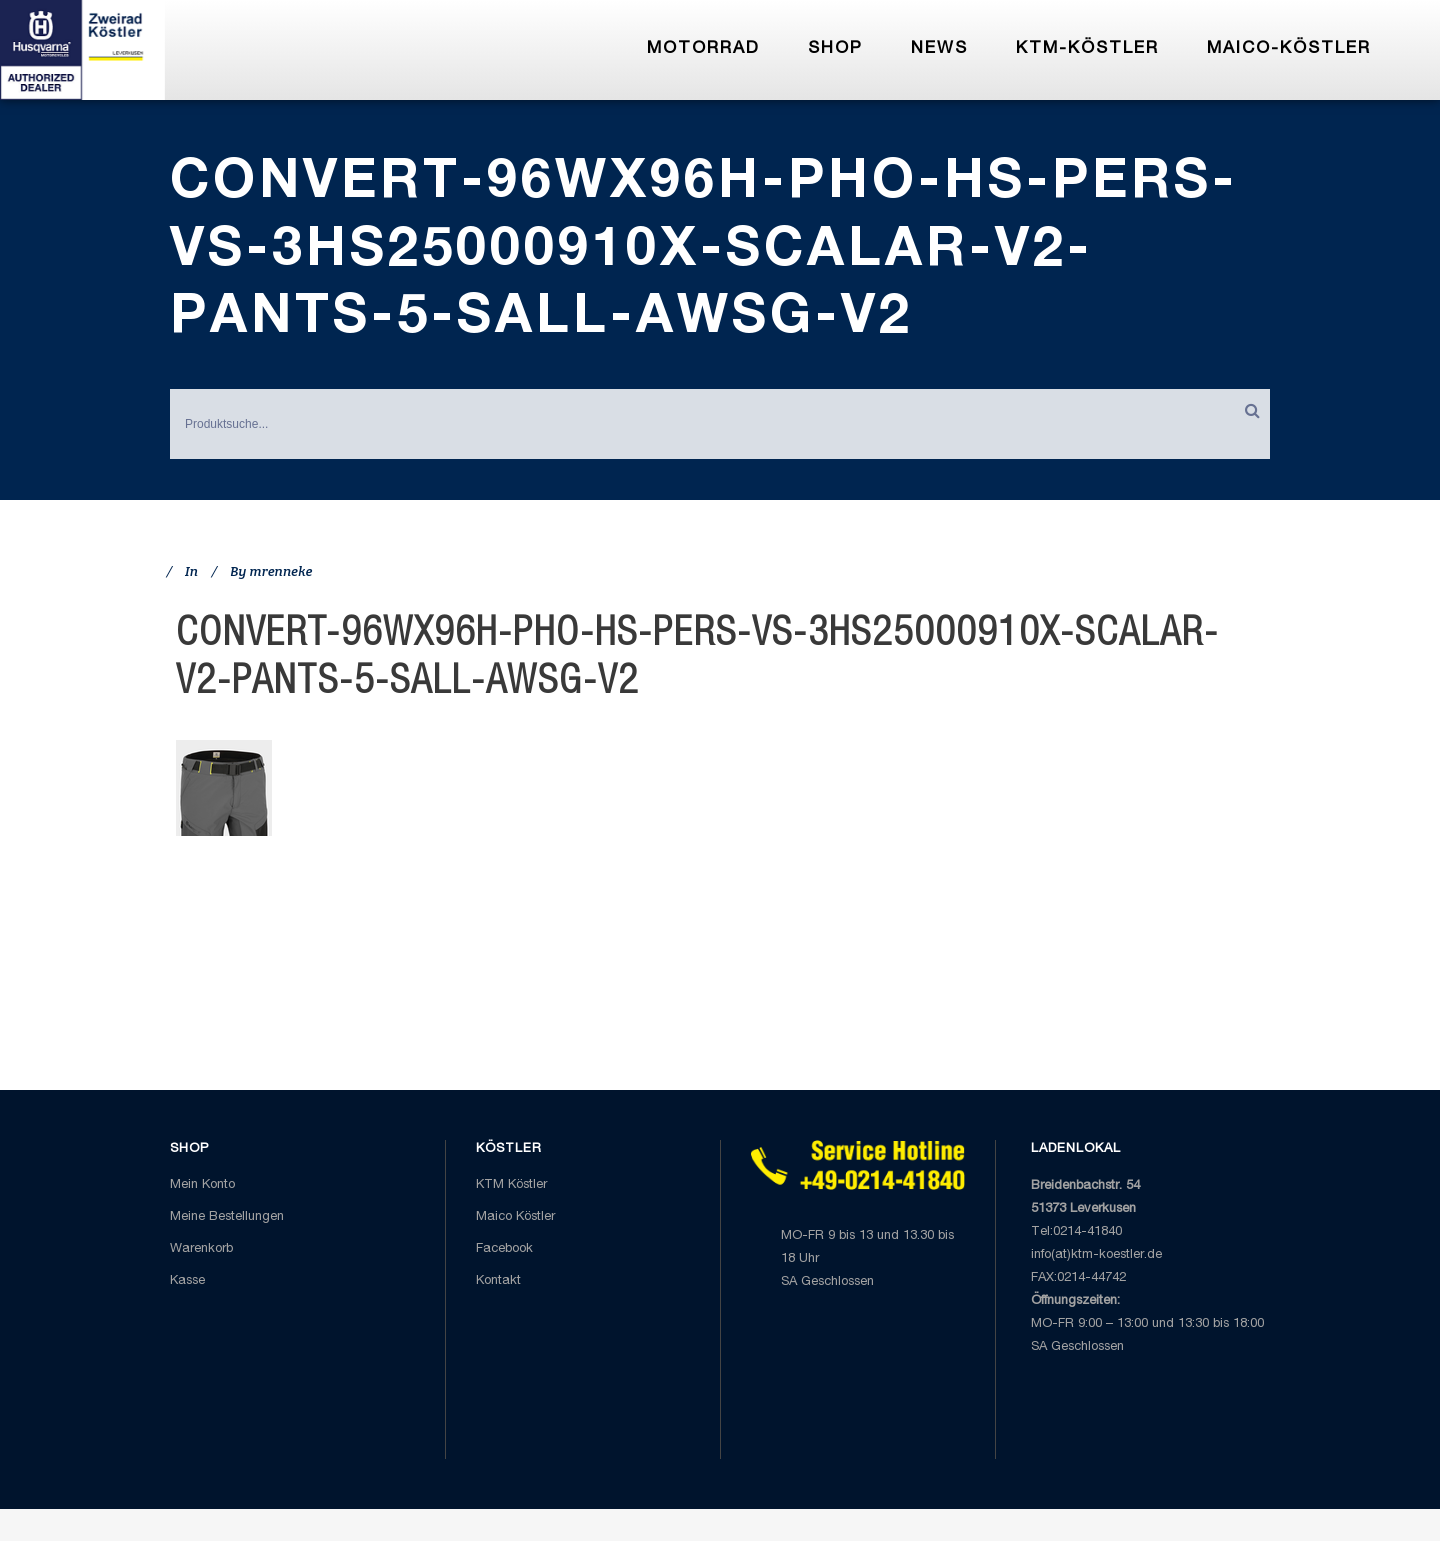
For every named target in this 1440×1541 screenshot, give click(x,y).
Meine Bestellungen (227, 1217)
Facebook (504, 1249)
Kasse (187, 1281)
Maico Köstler (515, 1217)
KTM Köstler (511, 1185)
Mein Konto (202, 1185)
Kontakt (498, 1281)
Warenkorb (201, 1249)
